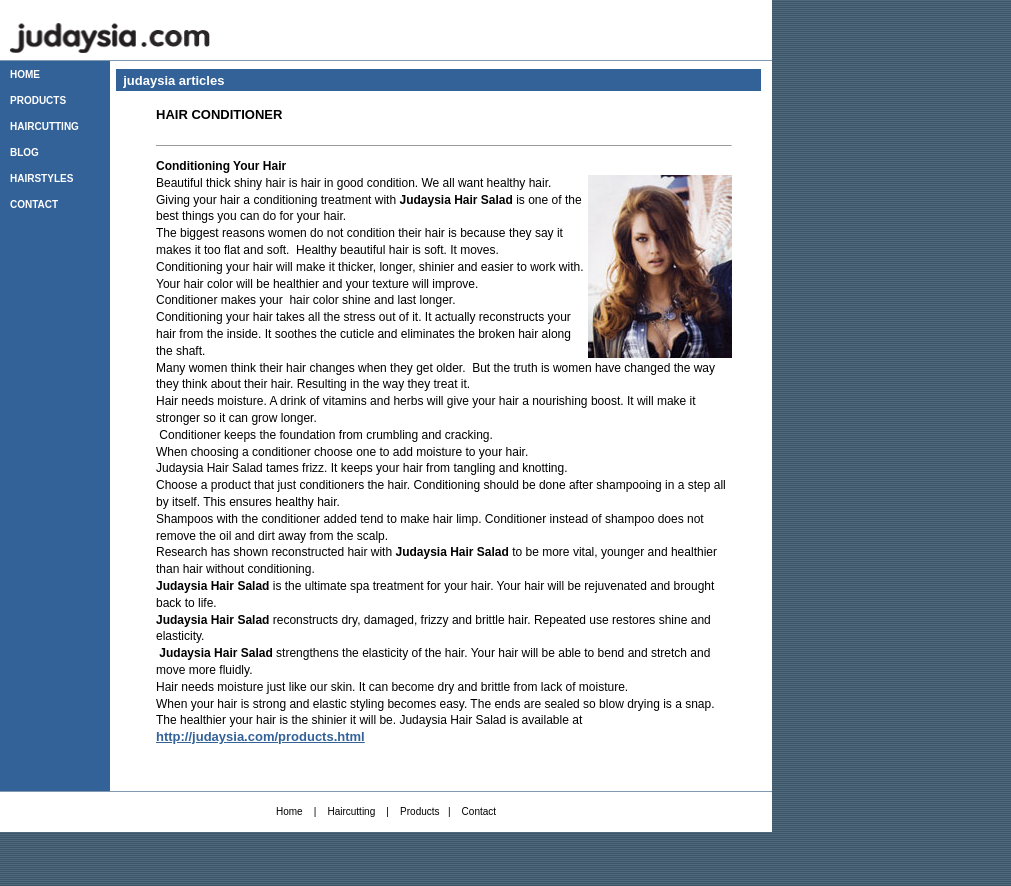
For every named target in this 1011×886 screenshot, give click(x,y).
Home (289, 811)
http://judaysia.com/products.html (260, 736)
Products (419, 811)
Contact (479, 811)
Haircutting (351, 811)
